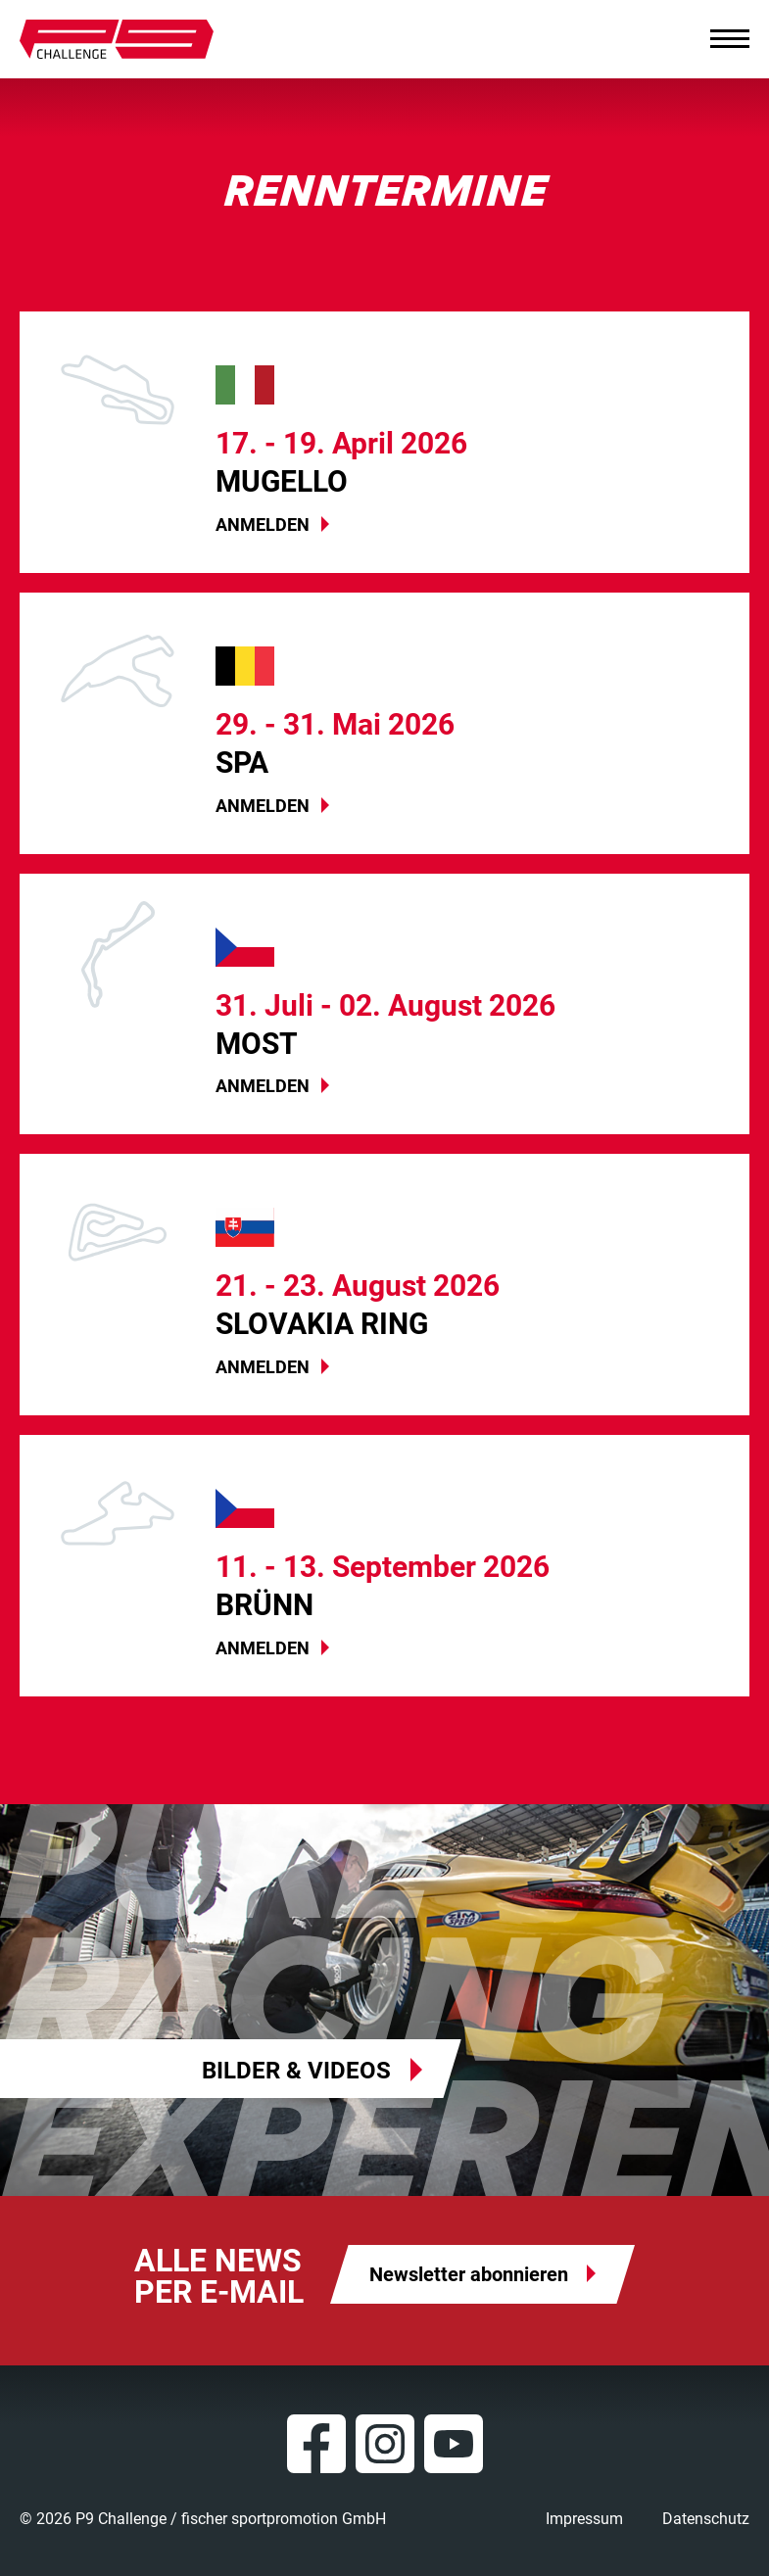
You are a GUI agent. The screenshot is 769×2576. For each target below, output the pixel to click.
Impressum (584, 2518)
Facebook (316, 2443)
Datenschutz (705, 2518)
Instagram (385, 2443)
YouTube (453, 2443)
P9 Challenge (117, 39)
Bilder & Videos (296, 2070)
